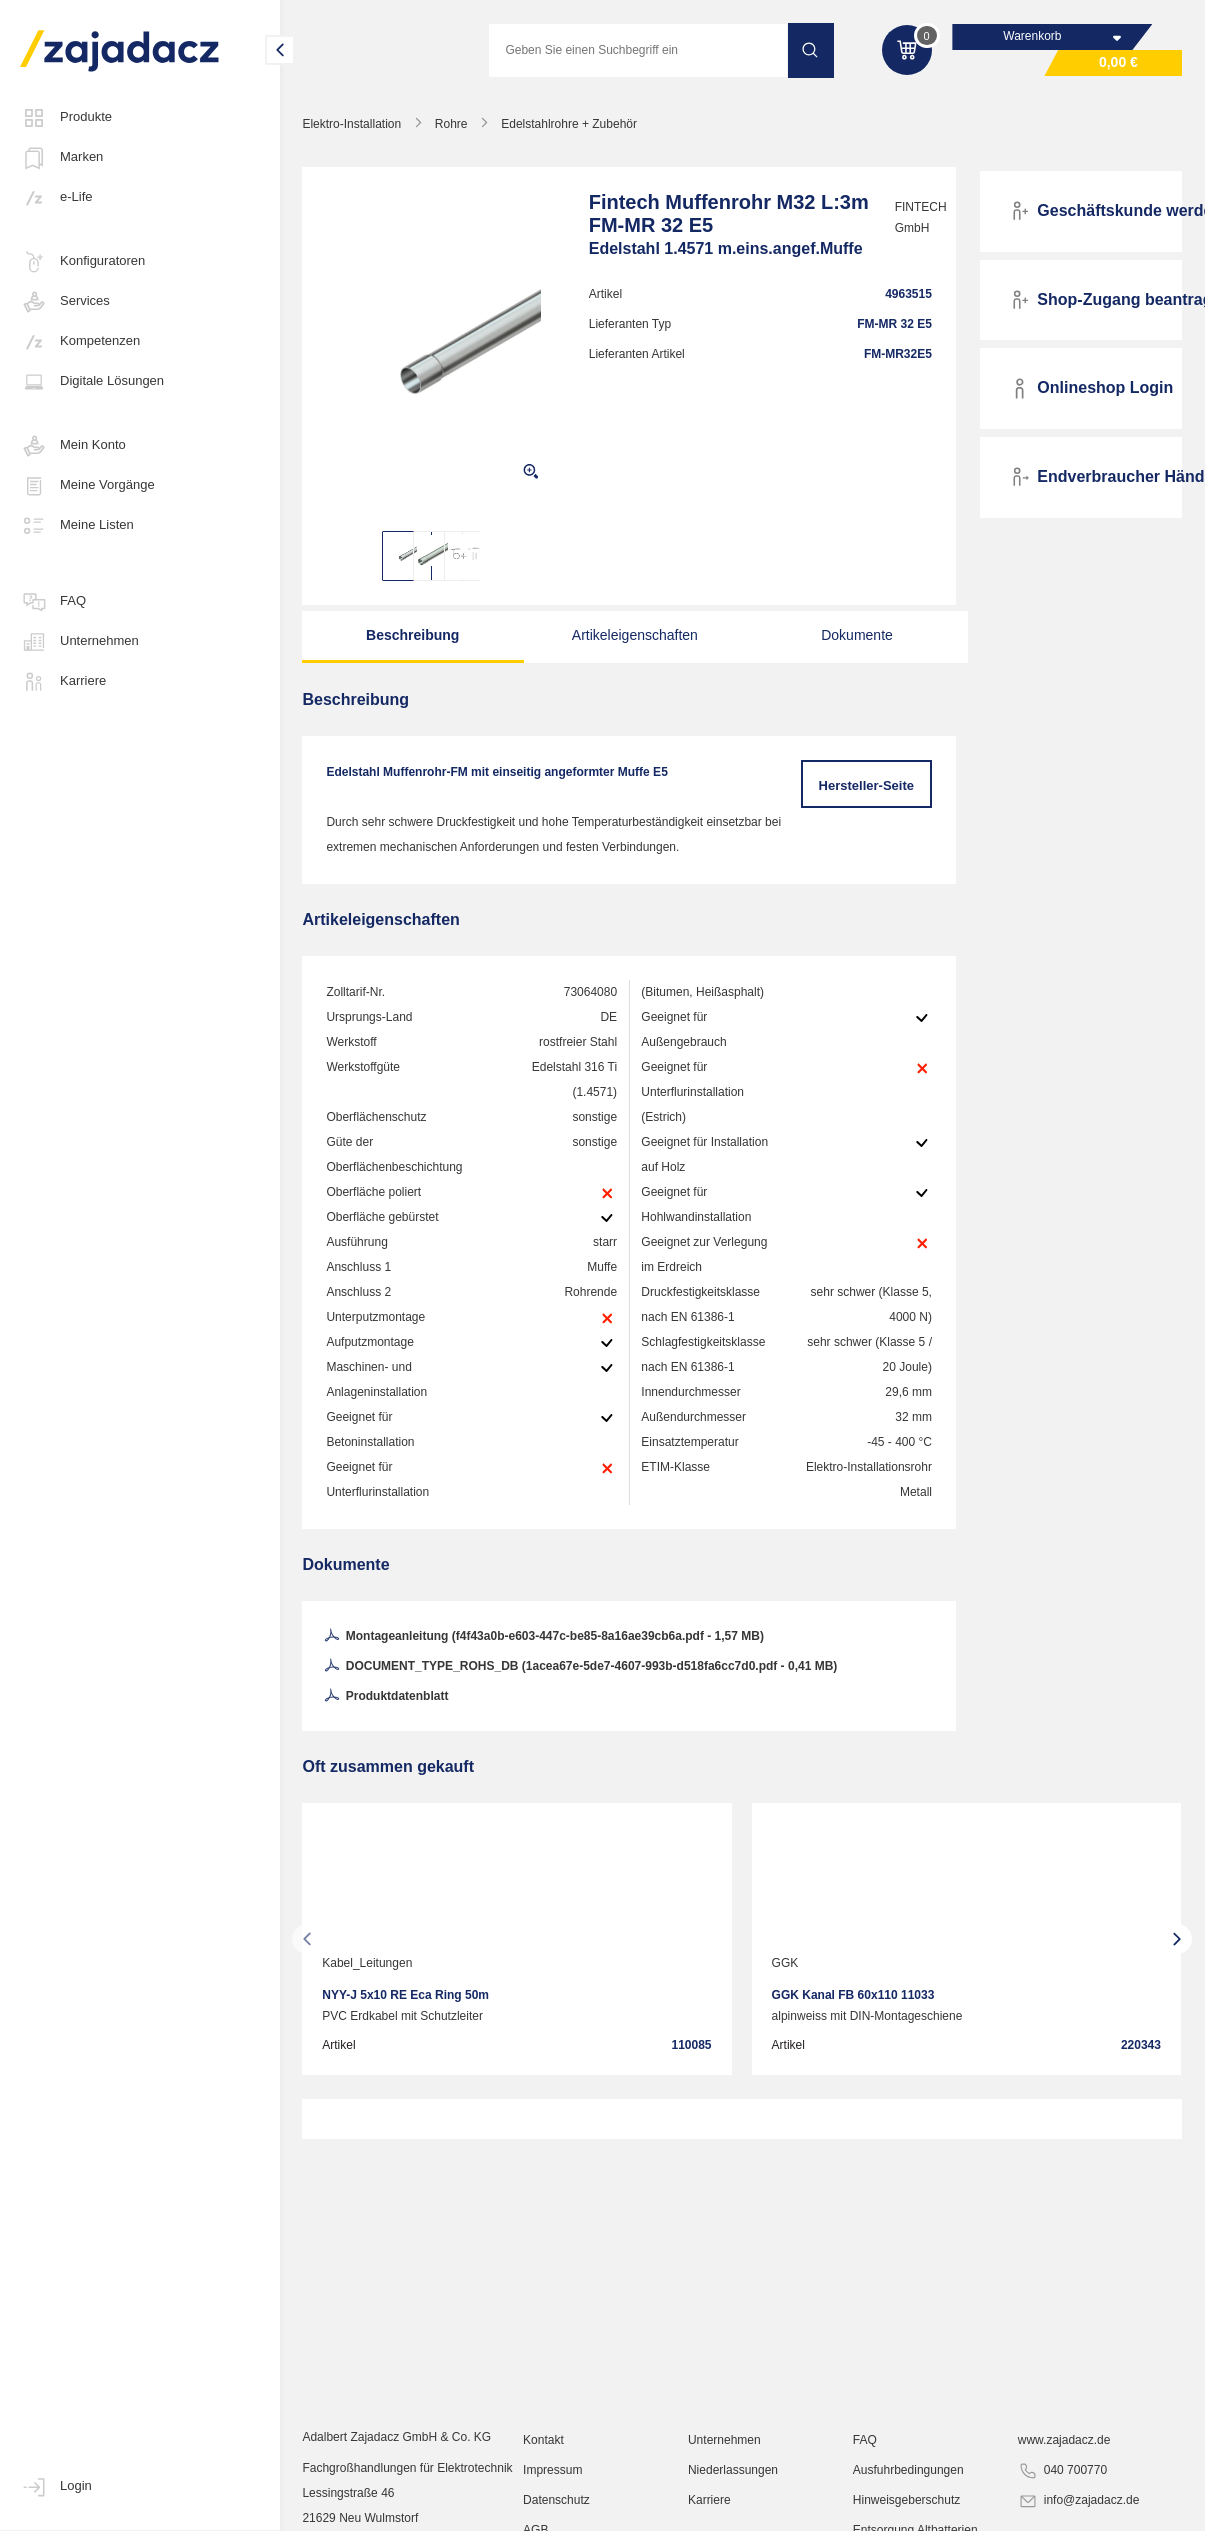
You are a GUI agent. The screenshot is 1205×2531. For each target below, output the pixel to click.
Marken (61, 158)
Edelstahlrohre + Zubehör (570, 124)
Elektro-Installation (352, 124)
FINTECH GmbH (913, 218)
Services (65, 302)
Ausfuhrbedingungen (908, 2476)
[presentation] (308, 1939)
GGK (786, 1963)
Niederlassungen (733, 2476)
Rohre (452, 124)
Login (56, 2487)
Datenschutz (557, 2506)
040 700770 (1062, 2477)
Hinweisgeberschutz (906, 2506)
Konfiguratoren (82, 262)
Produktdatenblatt (386, 1697)
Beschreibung (411, 635)
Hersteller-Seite (866, 785)
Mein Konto (73, 446)
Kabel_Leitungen (368, 1963)
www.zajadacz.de (1064, 2446)
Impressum (553, 2476)
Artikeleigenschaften (630, 635)
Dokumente (848, 635)
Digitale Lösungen (92, 382)
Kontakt (544, 2446)
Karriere (63, 682)
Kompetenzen (80, 342)
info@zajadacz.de (1079, 2507)
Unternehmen (79, 642)
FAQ (53, 602)
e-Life (56, 198)
